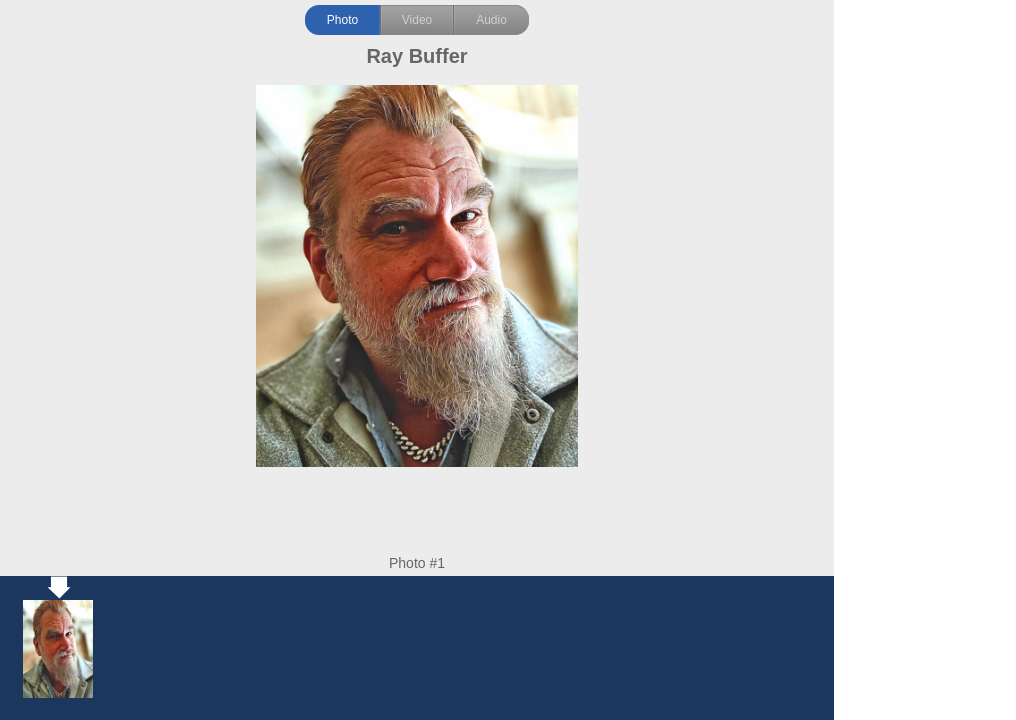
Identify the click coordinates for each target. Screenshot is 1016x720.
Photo (342, 20)
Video (417, 20)
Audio (491, 20)
